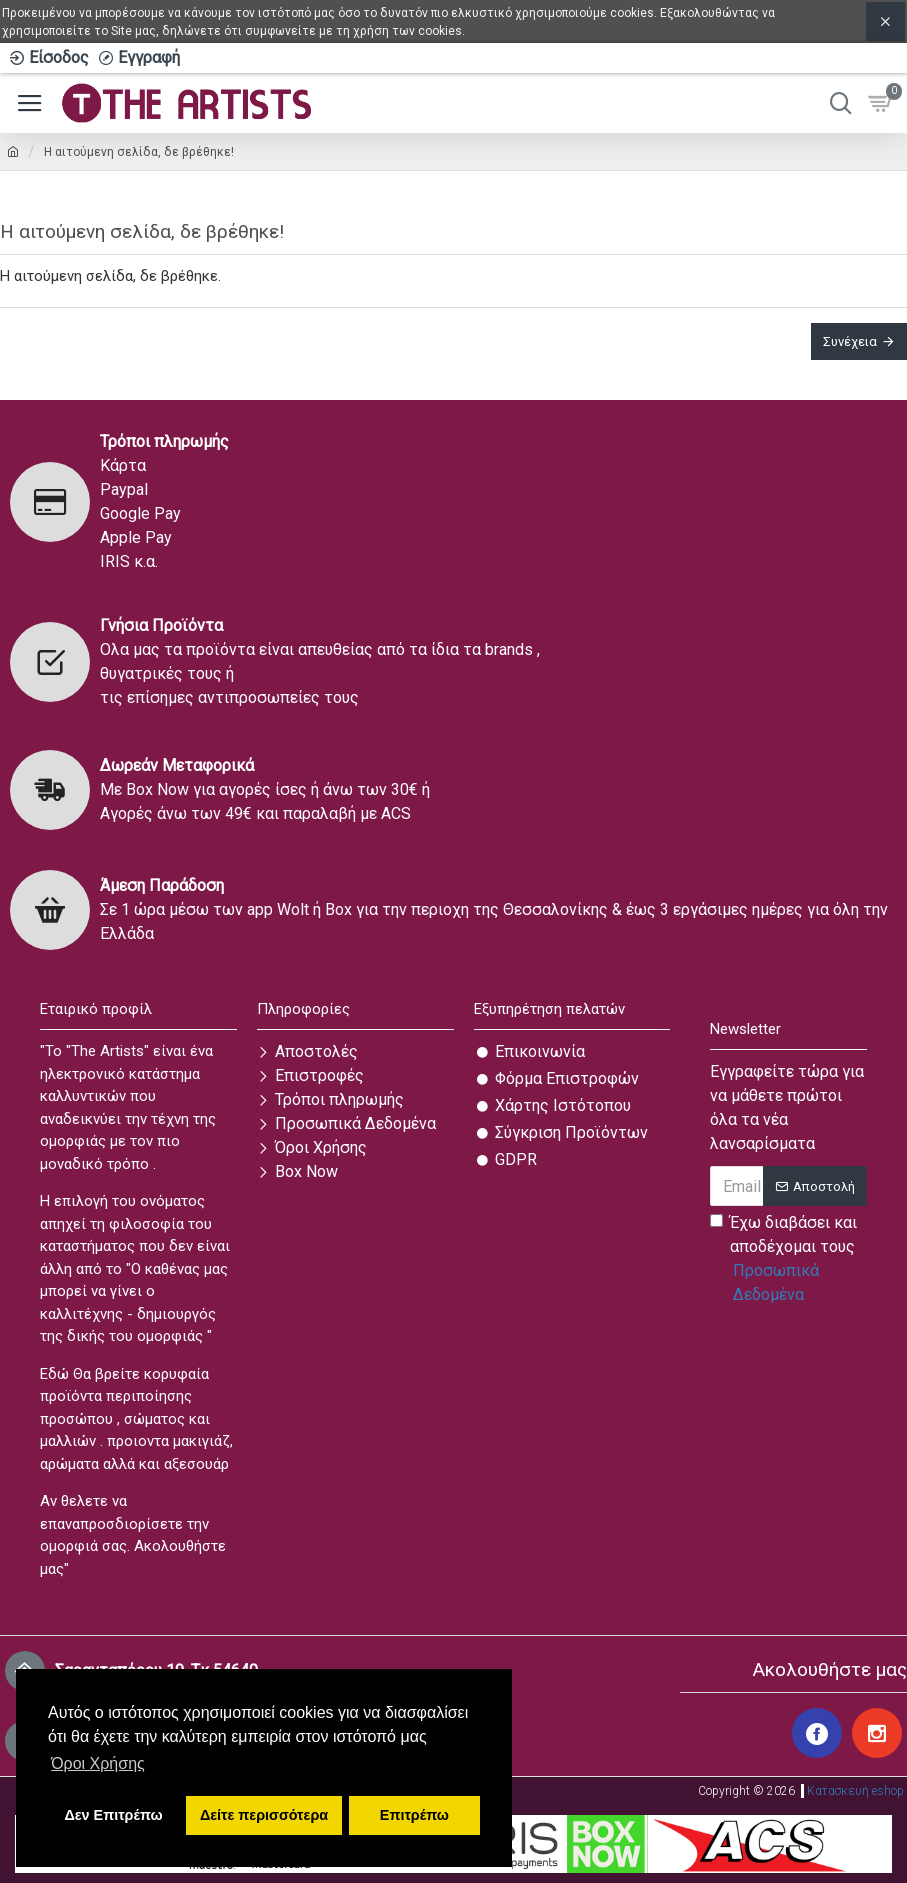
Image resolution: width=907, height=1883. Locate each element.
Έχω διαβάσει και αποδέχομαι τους (788, 1260)
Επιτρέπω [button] (414, 1815)
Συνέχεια (850, 341)
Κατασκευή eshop (855, 1786)
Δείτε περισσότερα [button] (264, 1815)
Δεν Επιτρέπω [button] (113, 1815)
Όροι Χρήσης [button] (98, 1763)
